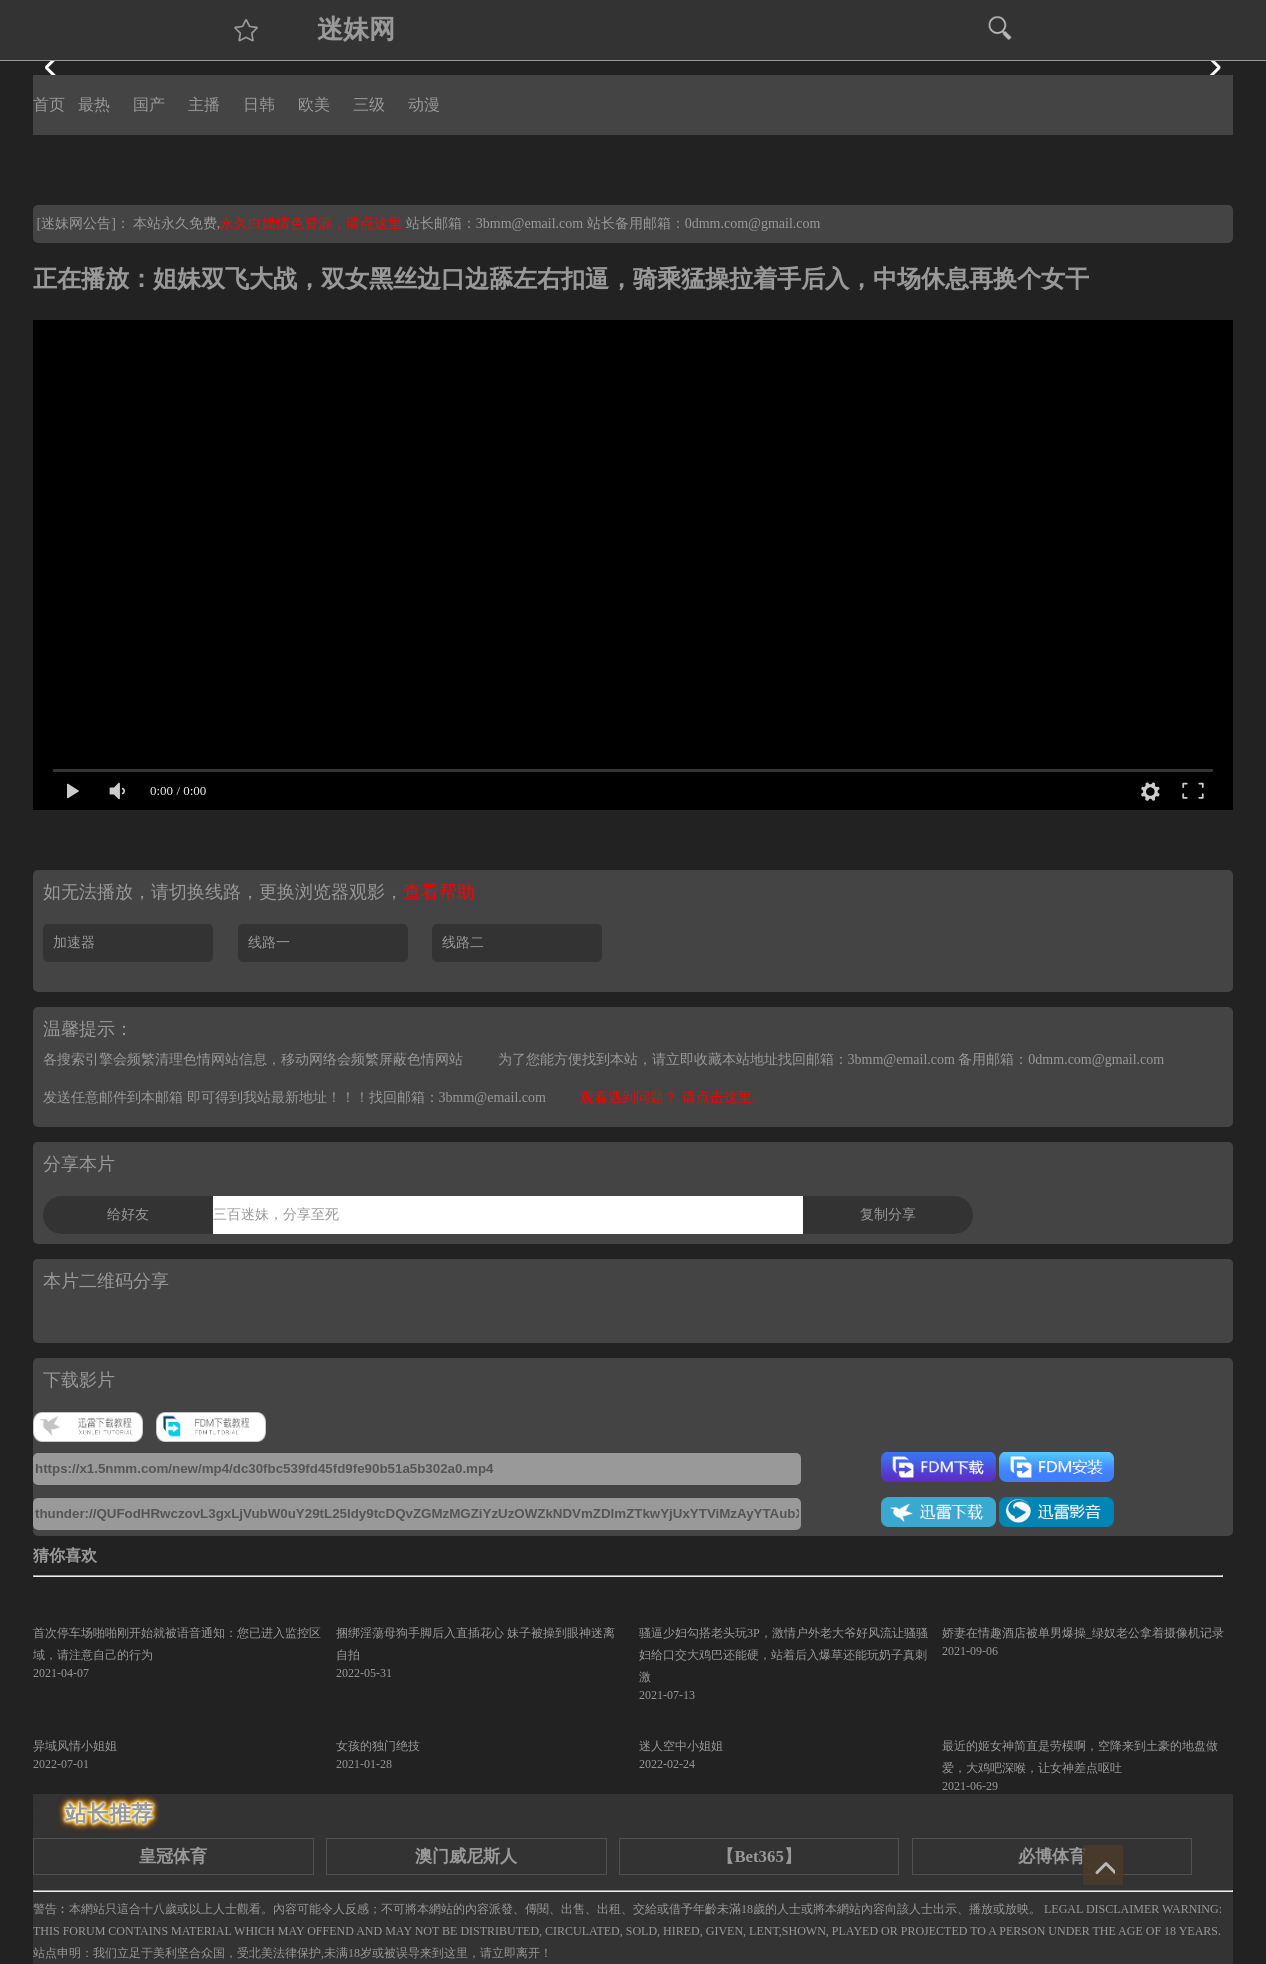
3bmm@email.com (529, 223)
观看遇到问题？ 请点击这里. (667, 1097)
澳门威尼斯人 (466, 1856)
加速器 (74, 942)
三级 (369, 104)
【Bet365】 (758, 1856)
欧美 (314, 104)
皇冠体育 (173, 1856)
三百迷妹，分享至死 (276, 1214)
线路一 (269, 942)
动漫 (424, 104)
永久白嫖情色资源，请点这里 (313, 223)
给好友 (128, 1214)
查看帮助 (439, 892)
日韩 (259, 104)
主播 (204, 104)
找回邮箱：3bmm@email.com (457, 1097)
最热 (94, 104)
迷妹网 (356, 29)
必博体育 (1052, 1856)
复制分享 (888, 1214)
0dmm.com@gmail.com (753, 223)
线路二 (463, 942)
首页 (49, 104)
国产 (149, 104)
